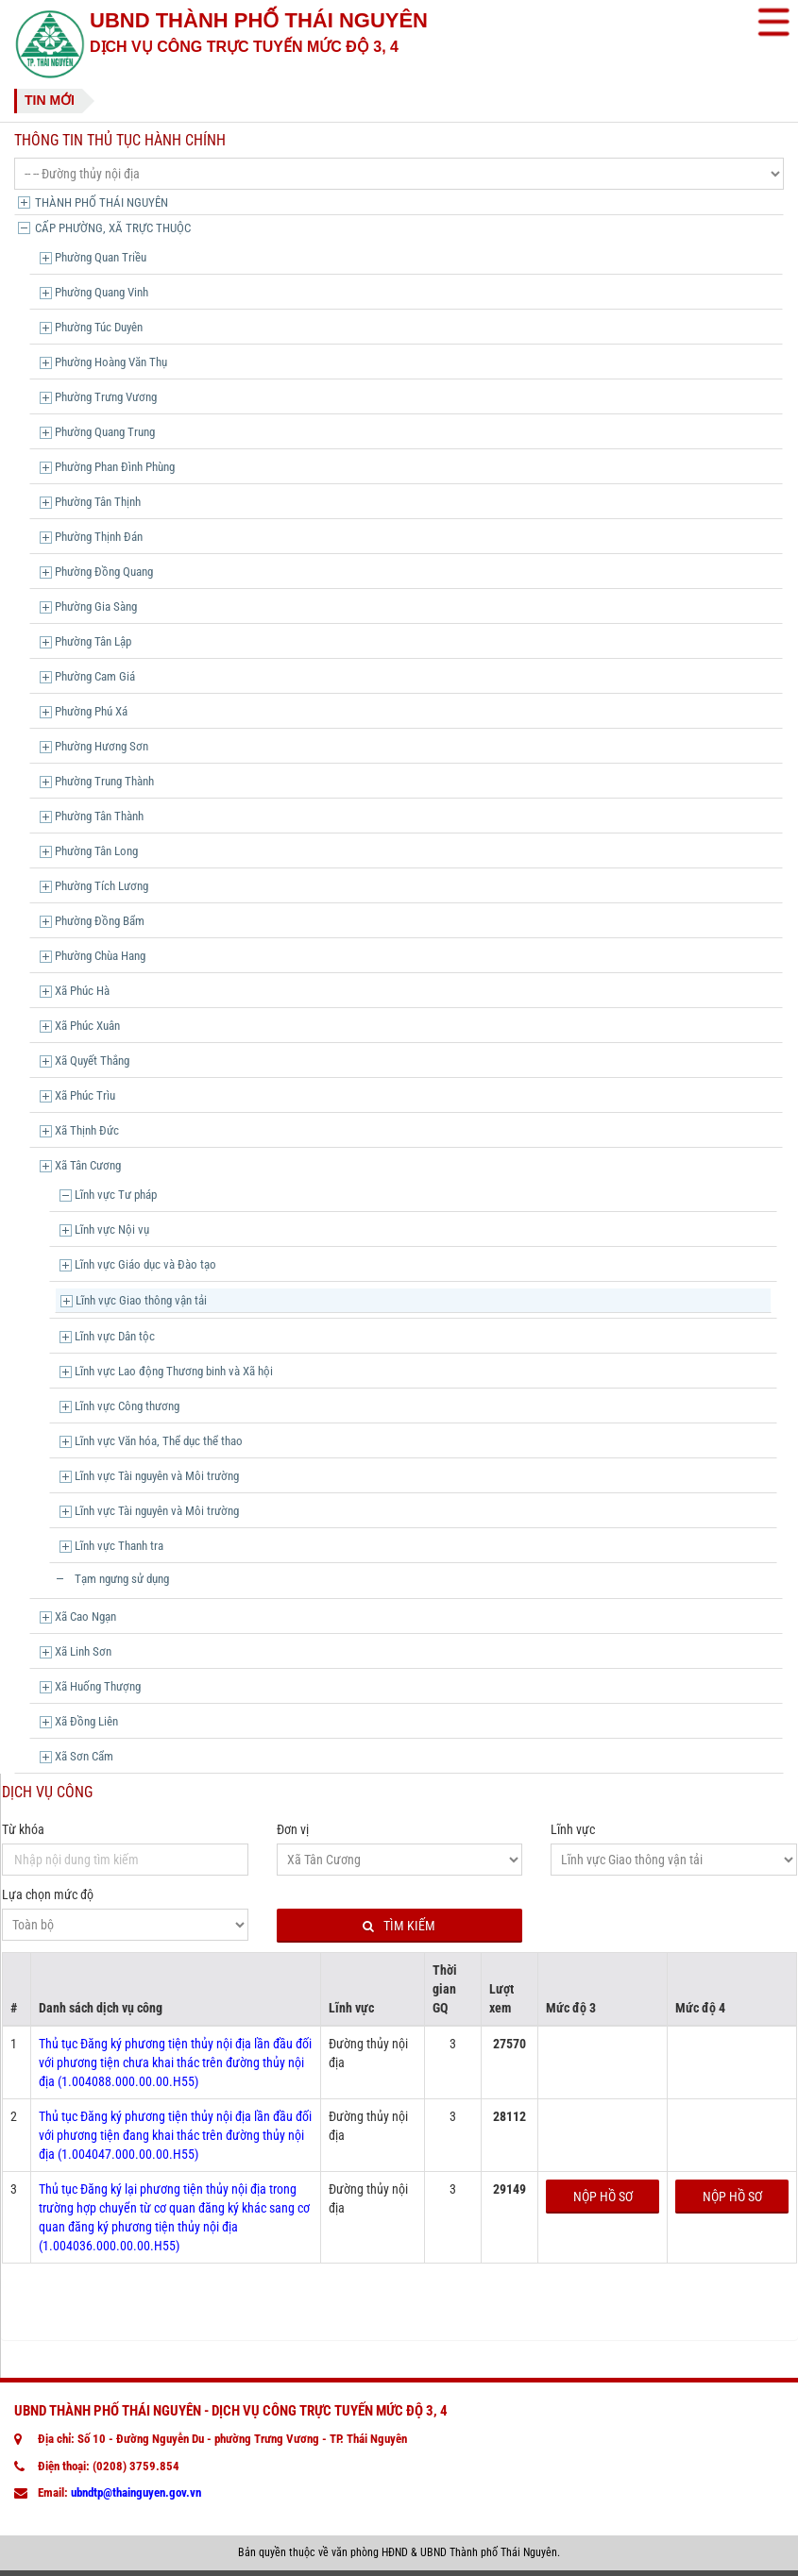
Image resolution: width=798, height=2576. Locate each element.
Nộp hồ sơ (603, 2196)
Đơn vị (293, 1829)
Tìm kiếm (399, 1926)
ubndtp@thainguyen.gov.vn (136, 2492)
